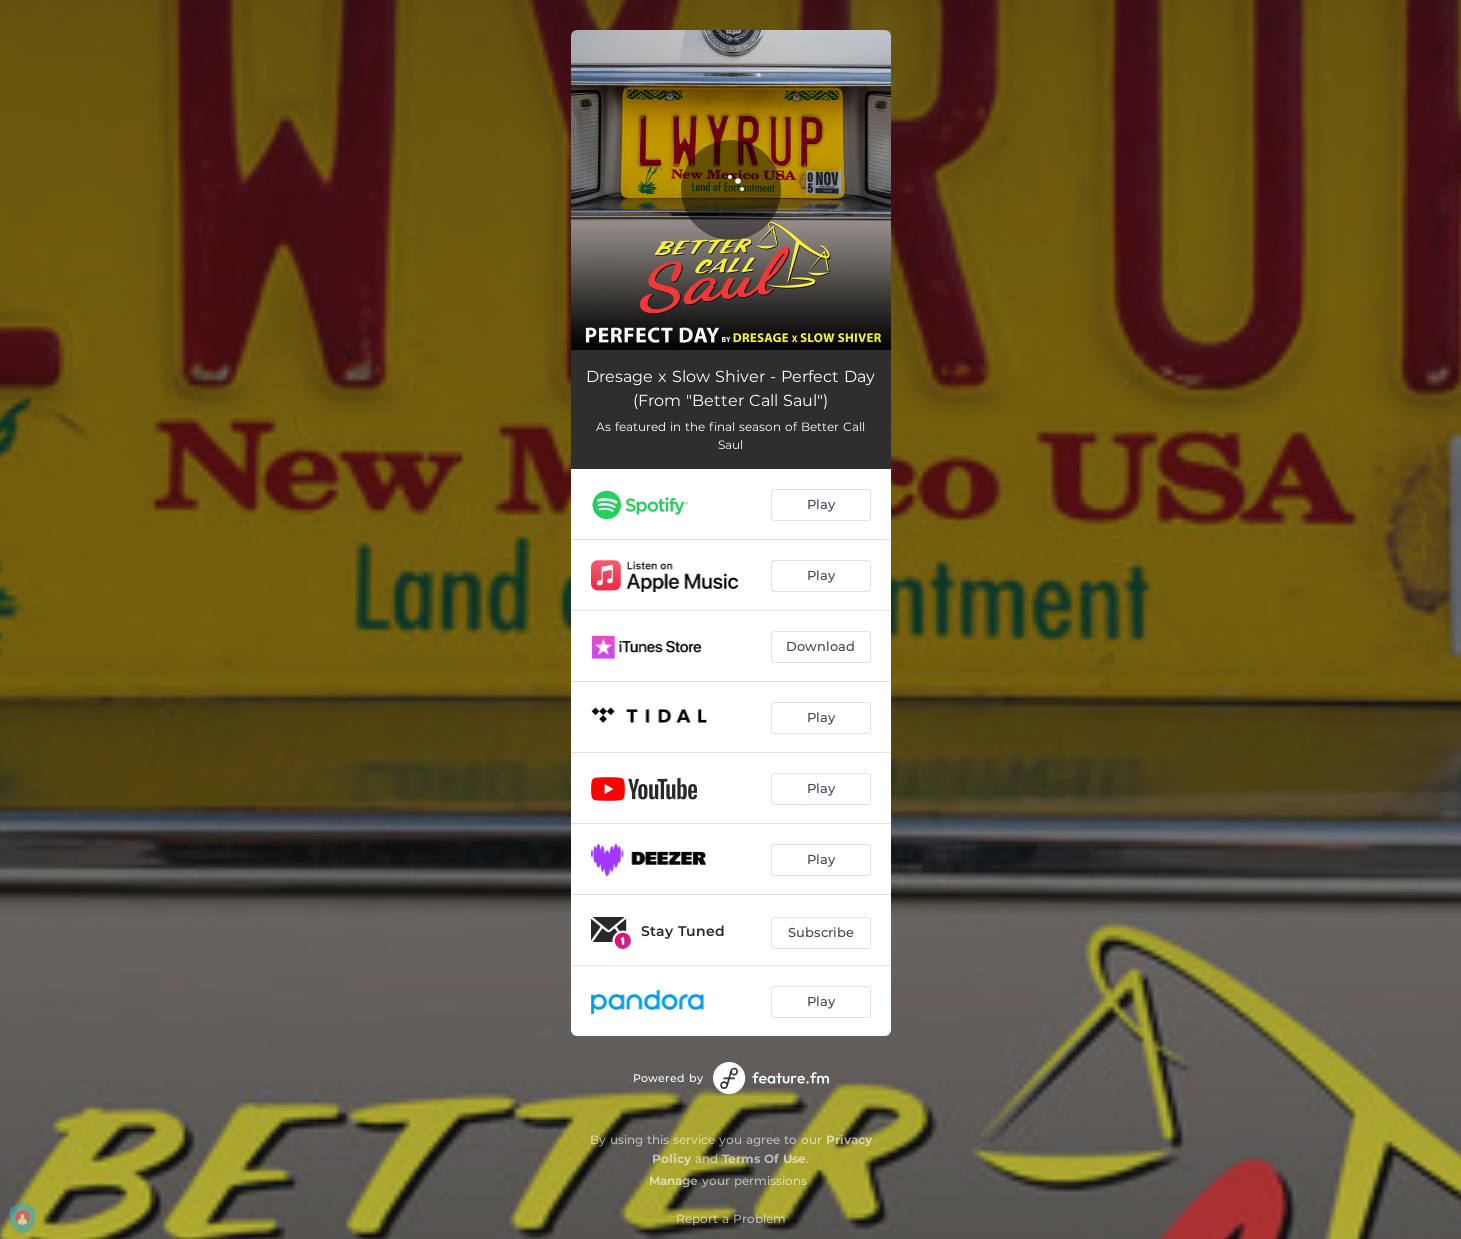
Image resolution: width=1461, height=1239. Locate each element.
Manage (673, 1180)
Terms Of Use (764, 1158)
